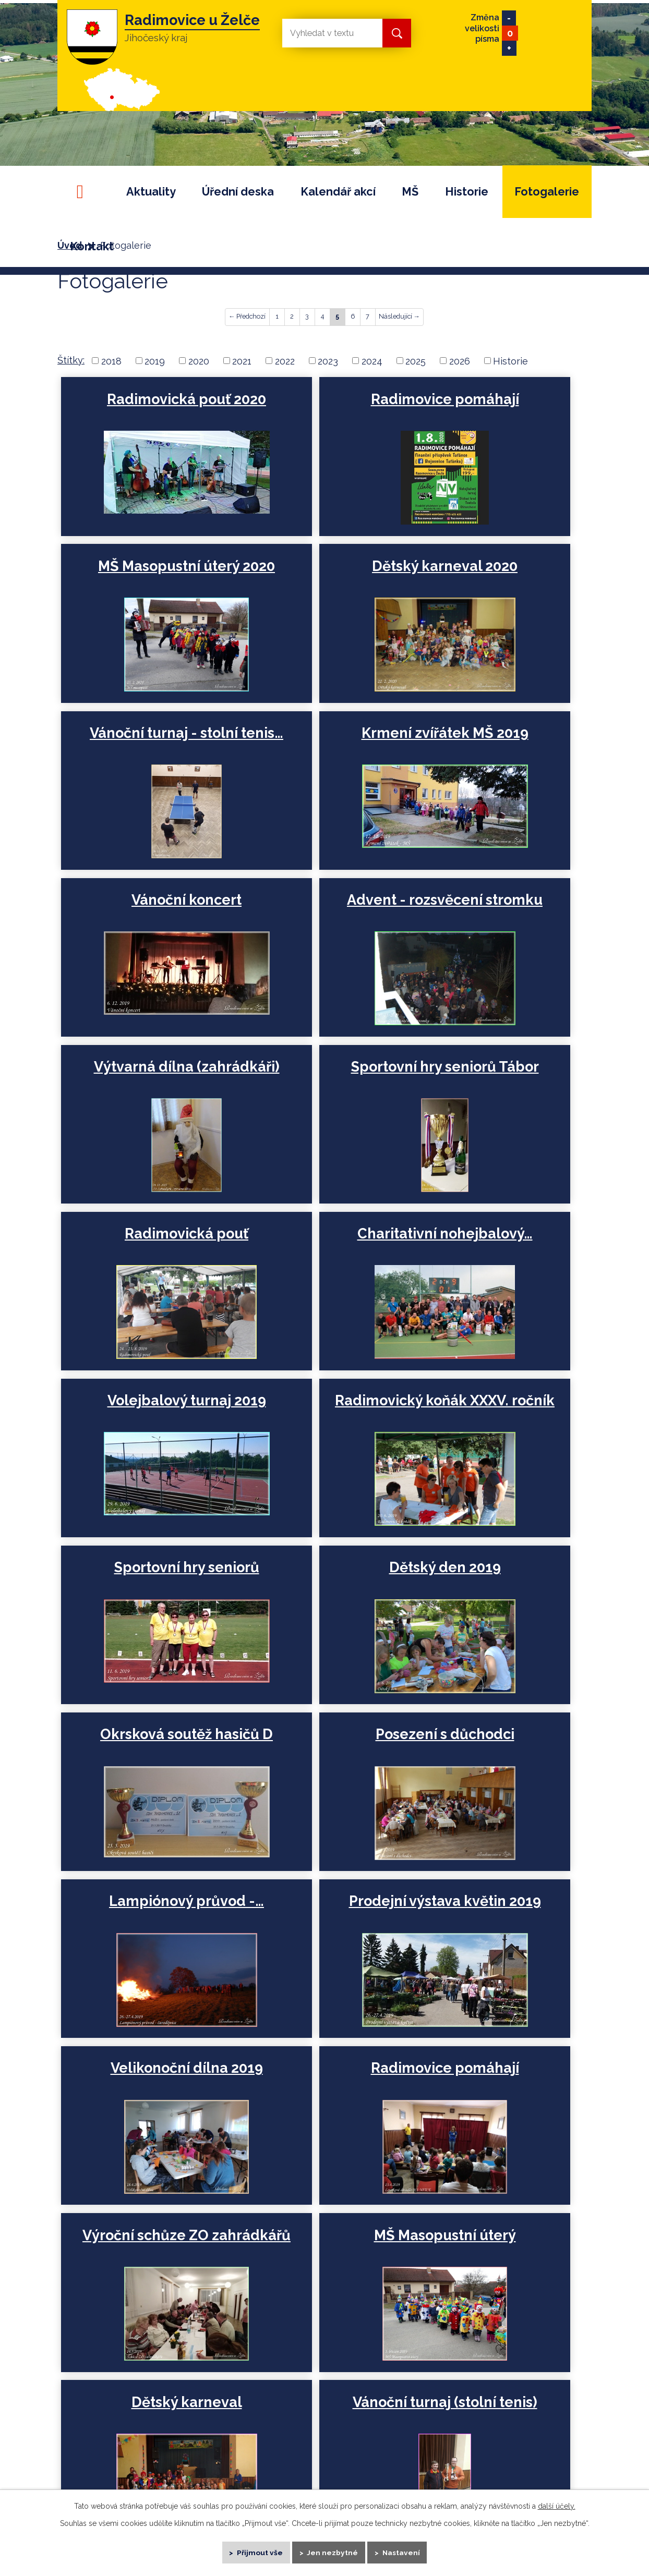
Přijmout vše (256, 2550)
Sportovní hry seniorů (495, 1088)
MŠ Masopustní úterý (495, 1602)
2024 (372, 360)
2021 (241, 360)
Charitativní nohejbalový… (495, 924)
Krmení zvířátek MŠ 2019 (495, 580)
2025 (415, 360)
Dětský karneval (145, 1774)
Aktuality (151, 191)
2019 (155, 360)
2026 (459, 360)
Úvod (84, 191)
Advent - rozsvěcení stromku (320, 752)
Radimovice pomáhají (320, 408)
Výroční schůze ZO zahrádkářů (320, 1610)
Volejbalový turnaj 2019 (145, 1097)
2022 (285, 360)
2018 (111, 360)
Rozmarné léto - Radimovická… (495, 1955)
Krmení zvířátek (495, 1774)
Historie (466, 191)
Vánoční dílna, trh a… (144, 1946)
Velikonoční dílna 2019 (495, 1438)
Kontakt (92, 246)
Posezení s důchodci (495, 1260)
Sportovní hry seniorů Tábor (145, 924)
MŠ (410, 191)
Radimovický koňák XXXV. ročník (320, 1097)
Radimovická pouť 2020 (145, 408)
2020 (198, 360)
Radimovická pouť (320, 915)
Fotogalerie (546, 191)
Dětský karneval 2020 (145, 571)
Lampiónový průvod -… (145, 1438)
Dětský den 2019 (145, 1260)
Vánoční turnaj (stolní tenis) (320, 1783)
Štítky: (71, 360)
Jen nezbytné (333, 2550)
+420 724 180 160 (469, 2384)
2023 (328, 360)
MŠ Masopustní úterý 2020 (495, 408)
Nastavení (406, 2550)
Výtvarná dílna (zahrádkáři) (495, 752)
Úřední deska (238, 191)
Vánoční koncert (145, 743)
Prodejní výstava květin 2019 (320, 1438)
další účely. (556, 2502)
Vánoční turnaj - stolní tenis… (320, 580)
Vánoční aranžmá (320, 1946)
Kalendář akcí (338, 191)
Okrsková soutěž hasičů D (320, 1269)
